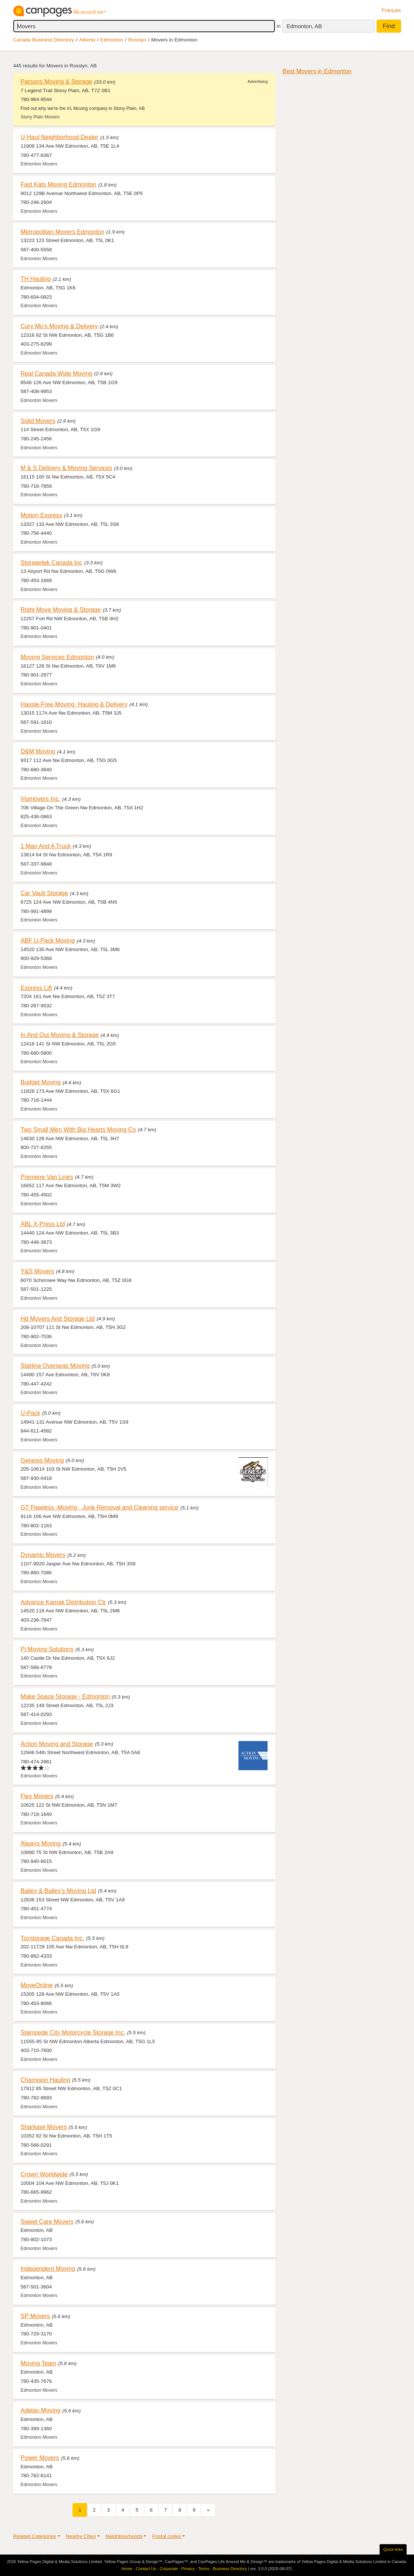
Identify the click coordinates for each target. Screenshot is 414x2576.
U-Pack (30, 1413)
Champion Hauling (45, 2079)
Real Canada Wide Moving (56, 373)
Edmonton (111, 40)
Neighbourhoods (123, 2536)
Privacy (188, 2568)
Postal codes (166, 2536)
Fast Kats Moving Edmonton (59, 184)
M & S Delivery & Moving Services (66, 467)
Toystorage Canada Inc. (52, 1938)
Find (389, 26)
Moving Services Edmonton (57, 657)
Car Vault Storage (44, 893)
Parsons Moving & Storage (56, 81)
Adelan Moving (41, 2410)
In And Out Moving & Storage (60, 1034)
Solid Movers (38, 420)
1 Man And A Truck (46, 846)
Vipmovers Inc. (41, 798)
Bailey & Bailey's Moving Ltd (58, 1890)
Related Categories (34, 2536)
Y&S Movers (37, 1271)
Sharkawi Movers (44, 2126)
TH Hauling (36, 278)
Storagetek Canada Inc (52, 562)
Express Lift (36, 987)
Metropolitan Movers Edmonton (63, 231)
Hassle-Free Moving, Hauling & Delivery (74, 704)
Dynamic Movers (43, 1554)
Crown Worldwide (44, 2174)
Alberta (87, 40)
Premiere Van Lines (47, 1176)
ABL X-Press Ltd (43, 1223)
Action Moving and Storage (57, 1743)
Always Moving (41, 1843)
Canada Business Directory (43, 40)
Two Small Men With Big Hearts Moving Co (78, 1129)
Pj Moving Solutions (47, 1649)
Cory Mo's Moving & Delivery (59, 326)
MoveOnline (37, 1985)
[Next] (208, 2510)
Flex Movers (37, 1796)
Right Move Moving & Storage (61, 609)
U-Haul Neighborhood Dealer (59, 137)
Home (126, 2568)
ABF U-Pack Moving (48, 940)
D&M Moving (38, 751)
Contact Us (146, 2568)
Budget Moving (41, 1082)
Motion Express (41, 515)
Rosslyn (137, 40)
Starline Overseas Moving (55, 1365)
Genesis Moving (42, 1460)
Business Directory (230, 2568)
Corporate (168, 2568)
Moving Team (39, 2363)
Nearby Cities (81, 2536)
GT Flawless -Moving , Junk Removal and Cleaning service (100, 1507)
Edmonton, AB (304, 26)
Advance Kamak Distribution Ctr (63, 1602)
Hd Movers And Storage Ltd (58, 1318)
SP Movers (35, 2316)
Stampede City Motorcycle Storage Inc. (73, 2032)
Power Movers (40, 2457)
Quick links (393, 2549)
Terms (203, 2568)
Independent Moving (48, 2268)
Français (391, 10)
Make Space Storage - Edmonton (65, 1696)
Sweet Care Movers (47, 2221)
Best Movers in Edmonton (317, 71)
